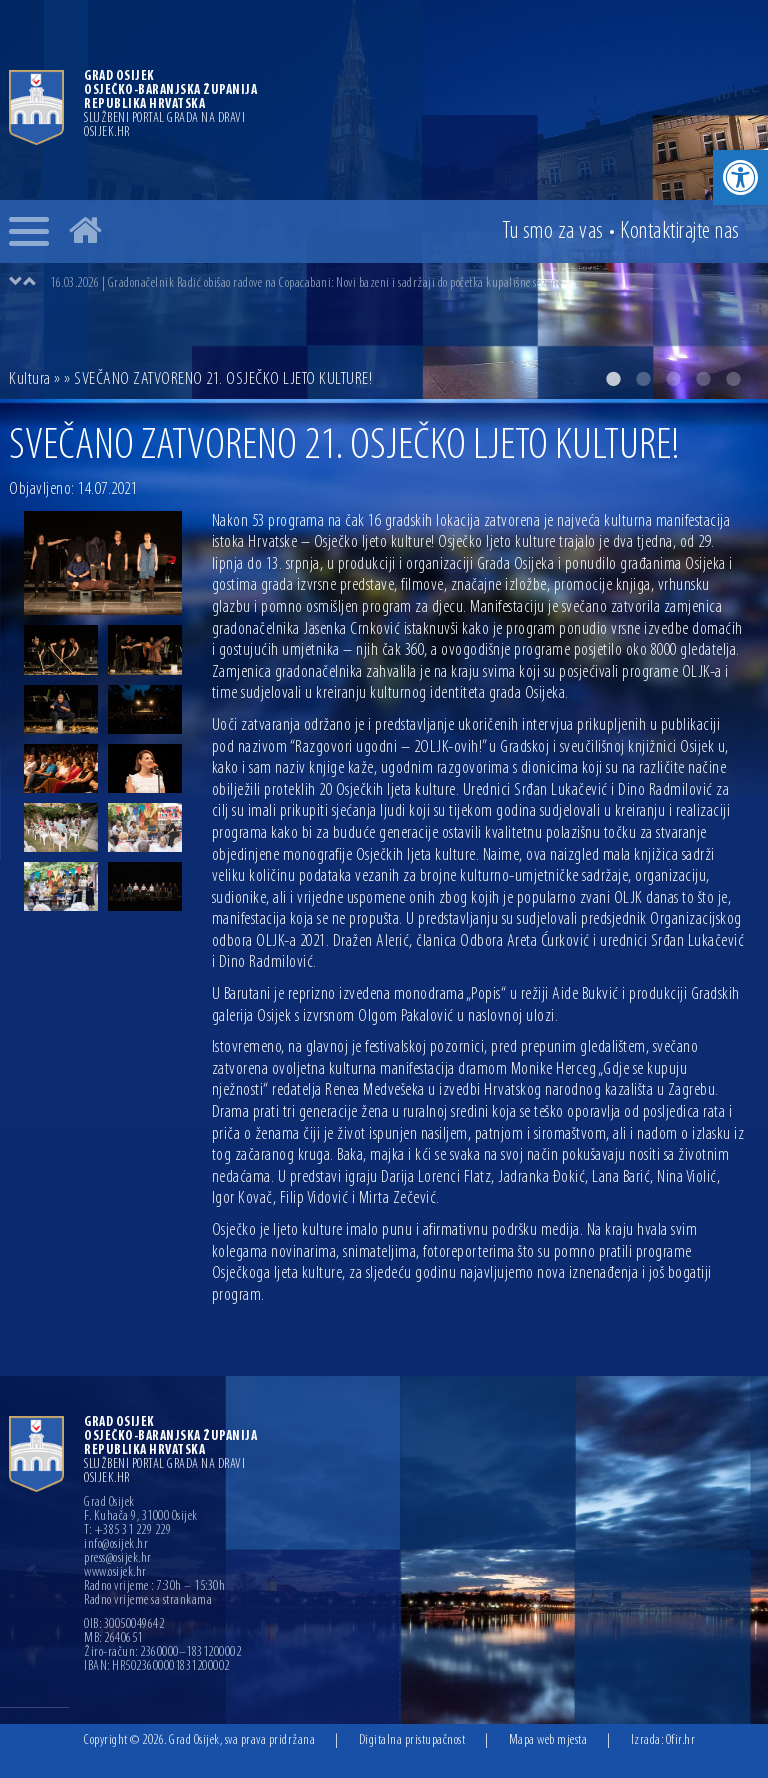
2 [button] (643, 379)
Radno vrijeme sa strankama (148, 1601)
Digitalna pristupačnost (412, 1740)
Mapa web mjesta (548, 1740)
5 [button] (733, 379)
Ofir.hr (681, 1740)
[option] (404, 283)
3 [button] (673, 379)
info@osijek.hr (116, 1545)
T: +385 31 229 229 (127, 1531)
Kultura (30, 379)
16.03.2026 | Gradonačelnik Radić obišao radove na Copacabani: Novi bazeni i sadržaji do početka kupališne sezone (306, 283)
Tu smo (553, 232)
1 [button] (613, 379)
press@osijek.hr (118, 1559)
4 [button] (703, 379)
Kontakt (680, 232)
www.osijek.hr (115, 1573)
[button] (740, 177)
